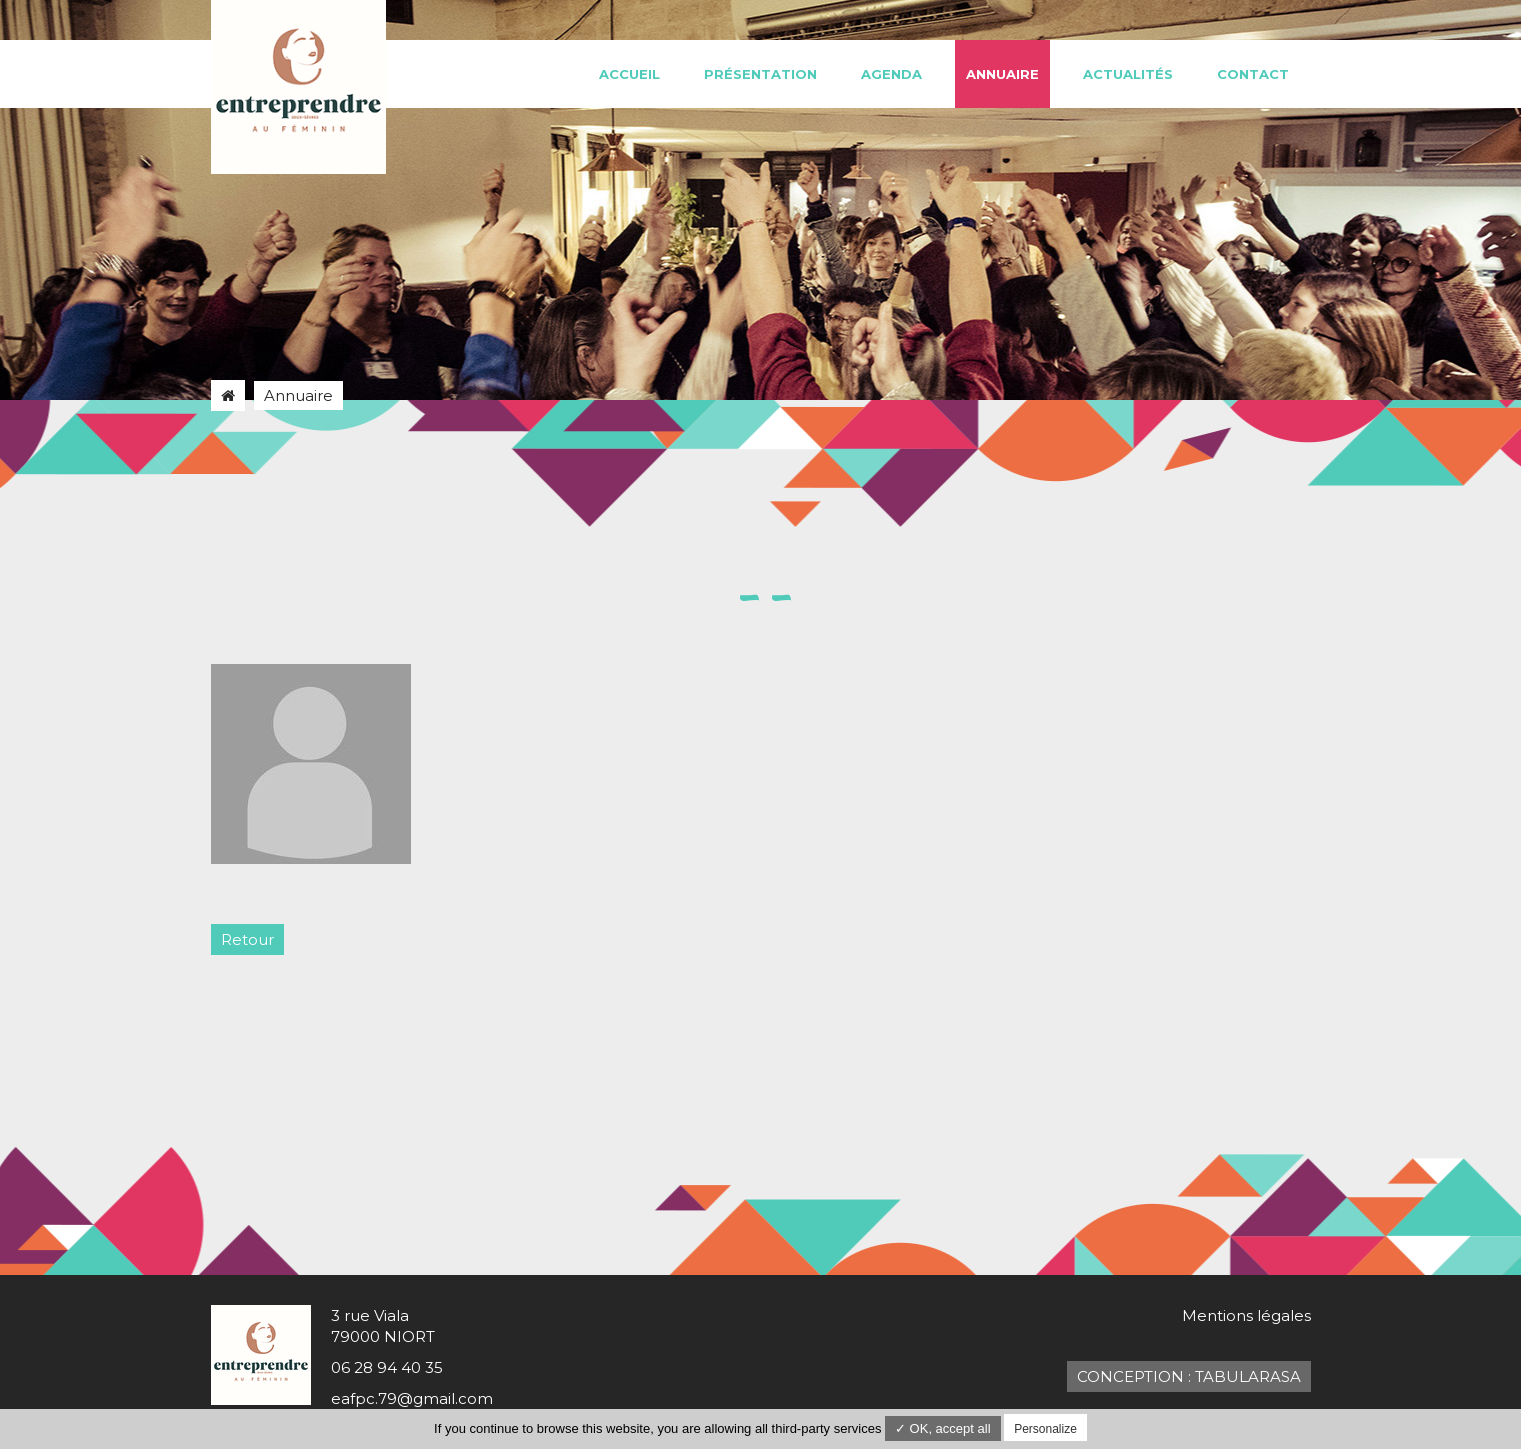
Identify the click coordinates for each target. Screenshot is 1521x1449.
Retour (247, 939)
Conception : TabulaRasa (1189, 1376)
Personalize (1045, 1429)
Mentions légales (1246, 1315)
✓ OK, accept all (943, 1428)
